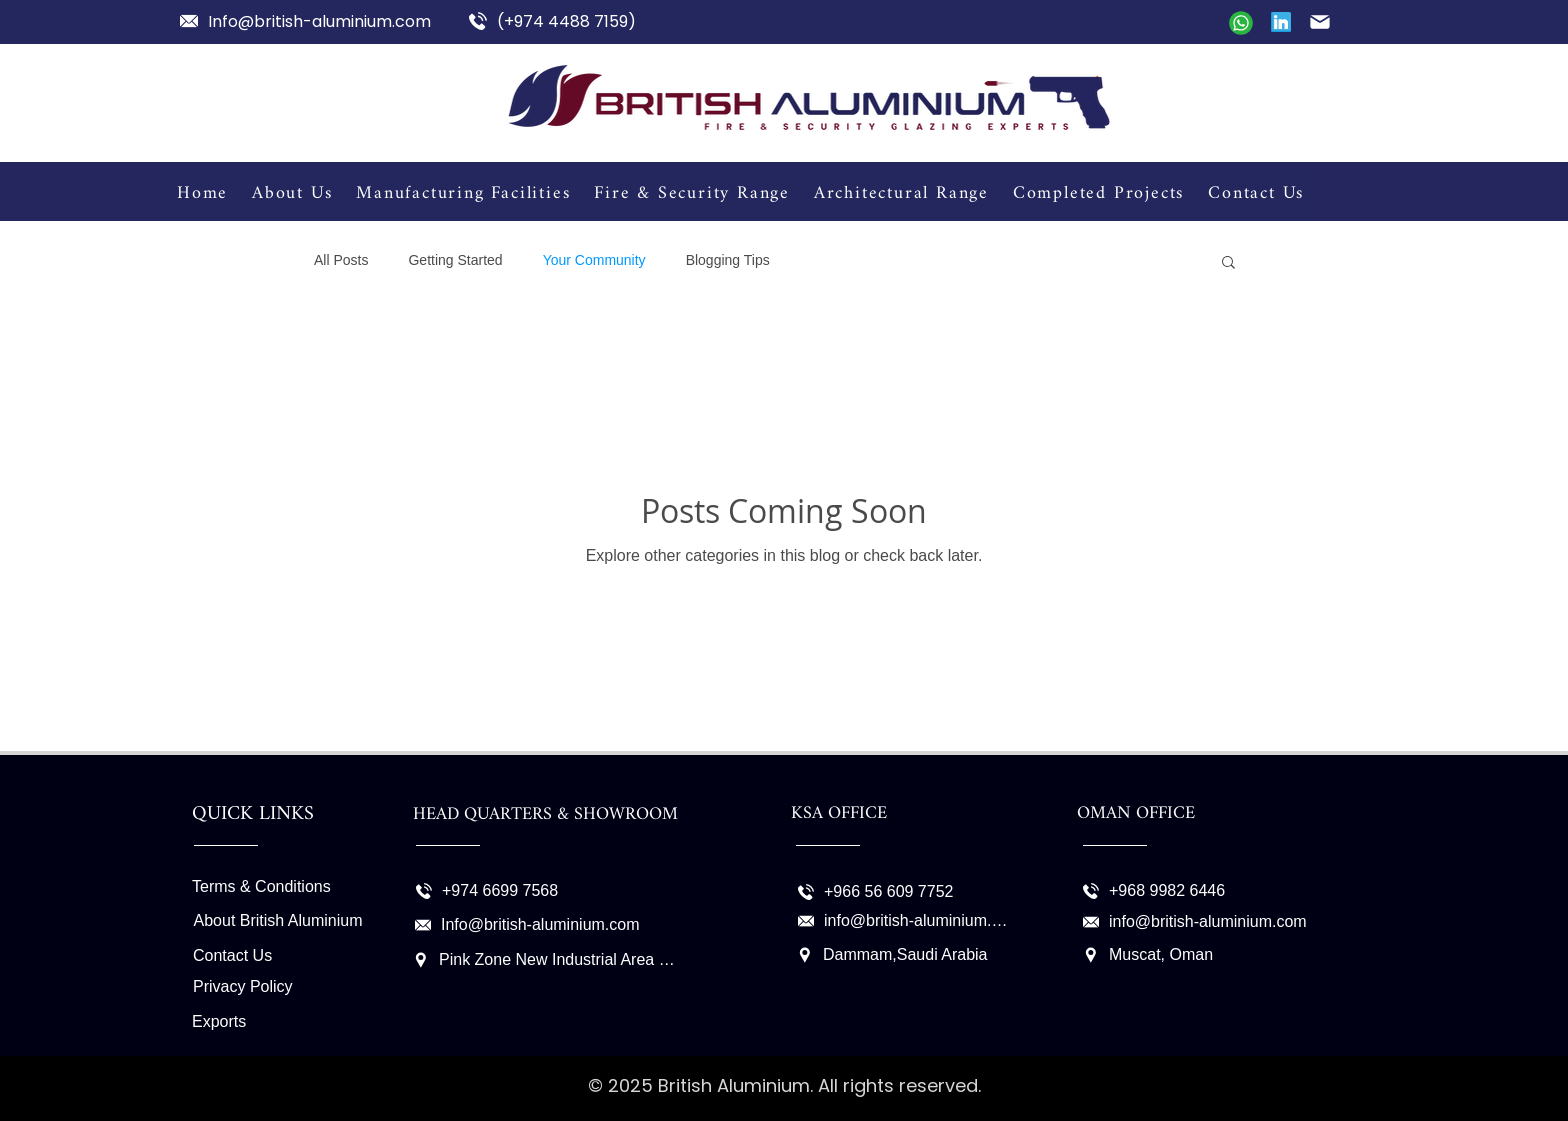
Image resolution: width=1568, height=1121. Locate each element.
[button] (1228, 263)
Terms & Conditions (261, 886)
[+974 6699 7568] (498, 891)
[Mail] (1241, 23)
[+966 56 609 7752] (880, 892)
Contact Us (232, 955)
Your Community (594, 260)
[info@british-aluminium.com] (906, 921)
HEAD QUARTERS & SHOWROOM (545, 814)
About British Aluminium (278, 920)
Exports (219, 1021)
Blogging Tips (728, 260)
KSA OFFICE (839, 813)
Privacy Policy (243, 986)
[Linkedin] (1281, 22)
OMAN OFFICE (1136, 813)
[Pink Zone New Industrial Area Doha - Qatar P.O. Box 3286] (545, 960)
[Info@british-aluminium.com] (317, 21)
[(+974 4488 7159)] (556, 21)
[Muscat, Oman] (1215, 955)
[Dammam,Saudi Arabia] (895, 955)
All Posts (341, 260)
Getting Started (455, 260)
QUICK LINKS (253, 814)
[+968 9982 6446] (1165, 891)
